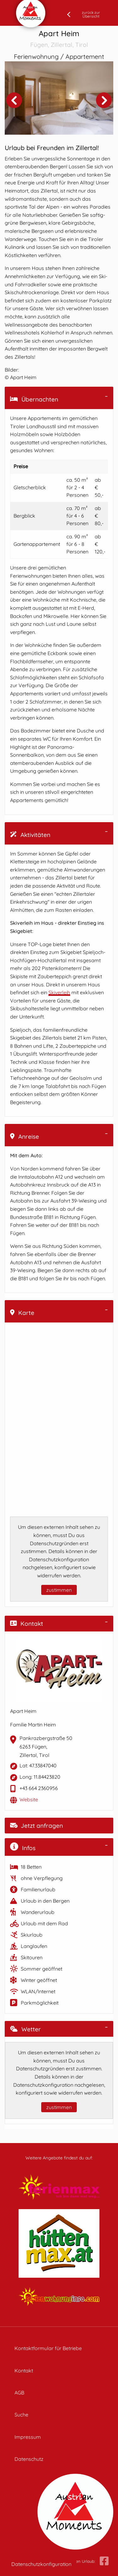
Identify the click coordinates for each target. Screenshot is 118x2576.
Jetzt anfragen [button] (36, 1825)
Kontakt (26, 1623)
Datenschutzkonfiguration (41, 2564)
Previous (14, 100)
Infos (23, 1847)
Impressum (27, 2437)
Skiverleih (59, 992)
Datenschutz (28, 2459)
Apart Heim (59, 39)
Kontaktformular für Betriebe (48, 2348)
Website (29, 1799)
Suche (21, 2414)
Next (104, 100)
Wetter (25, 2029)
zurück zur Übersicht (91, 14)
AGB (19, 2392)
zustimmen (59, 1590)
